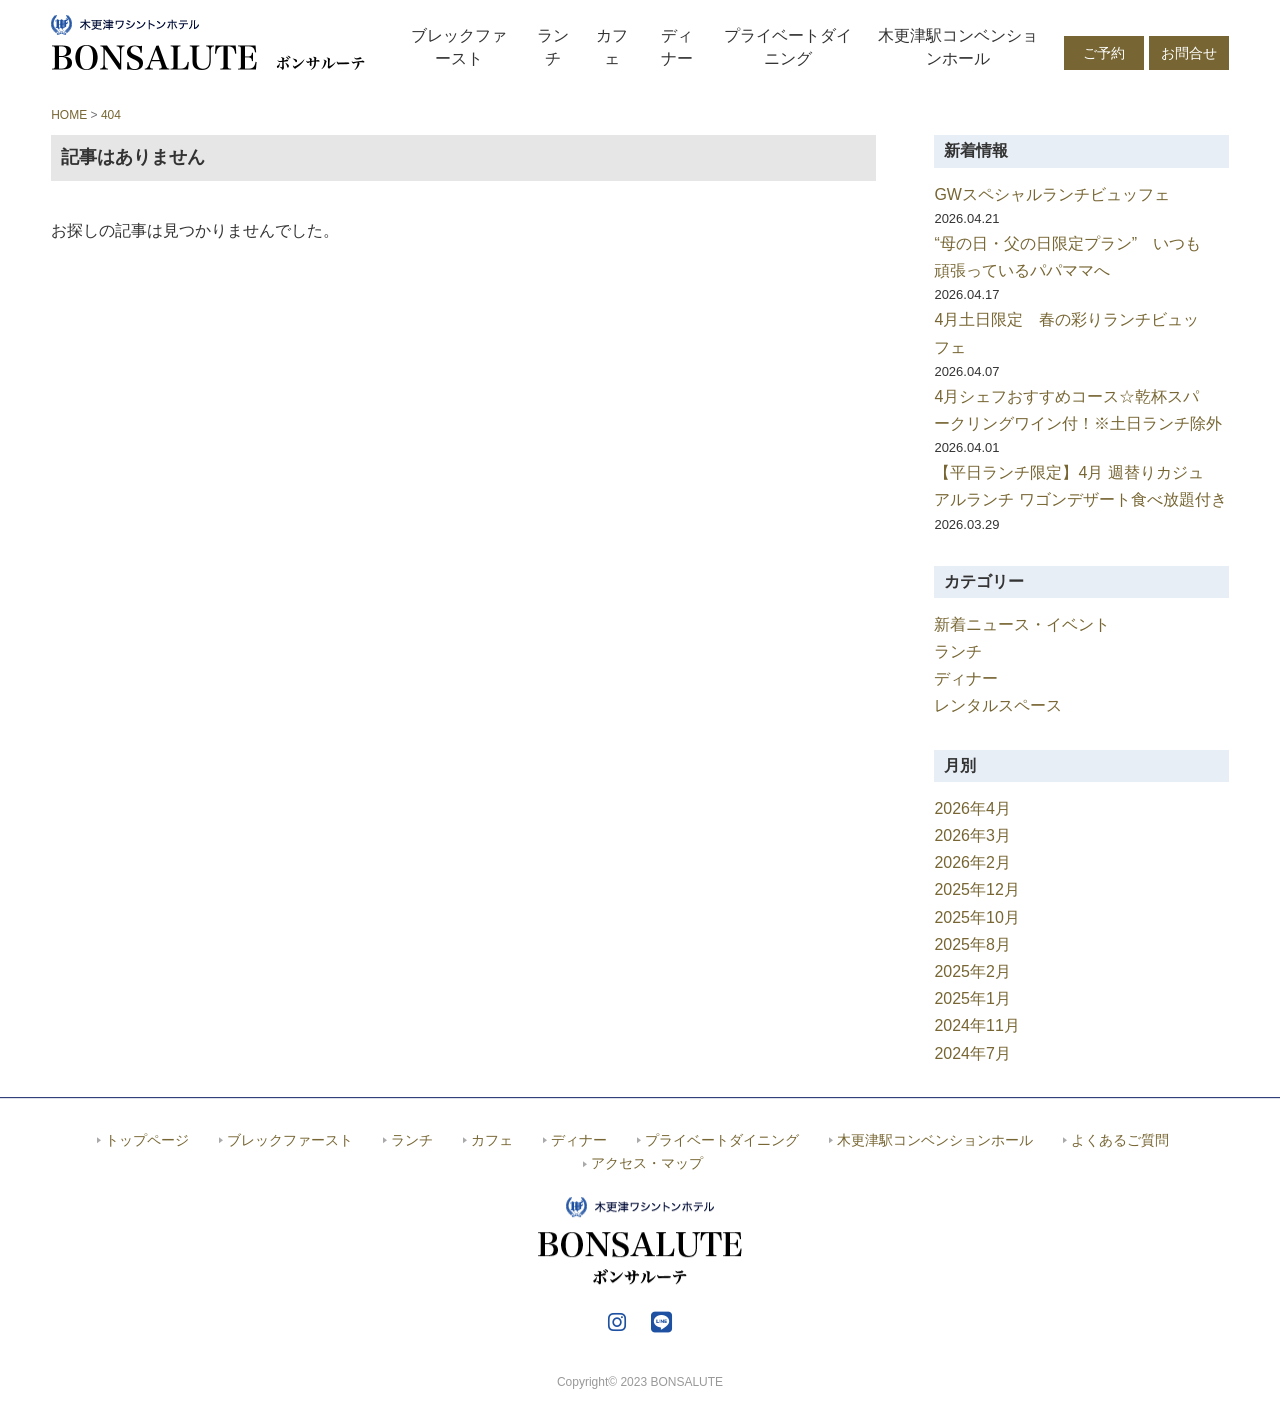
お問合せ (1189, 53)
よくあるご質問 (1120, 1140)
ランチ (553, 46)
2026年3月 (972, 835)
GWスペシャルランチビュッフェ (1052, 194)
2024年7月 (972, 1053)
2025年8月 (972, 944)
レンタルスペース (998, 705)
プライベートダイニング (788, 46)
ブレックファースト (459, 46)
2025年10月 (976, 917)
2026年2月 (972, 862)
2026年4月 (972, 808)
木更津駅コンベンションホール (958, 46)
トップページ (147, 1140)
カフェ (612, 46)
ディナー (677, 46)
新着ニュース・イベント (1022, 624)
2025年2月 (972, 971)
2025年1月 (972, 998)
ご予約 (1104, 53)
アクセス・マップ (647, 1163)
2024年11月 (976, 1025)
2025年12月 (976, 889)
